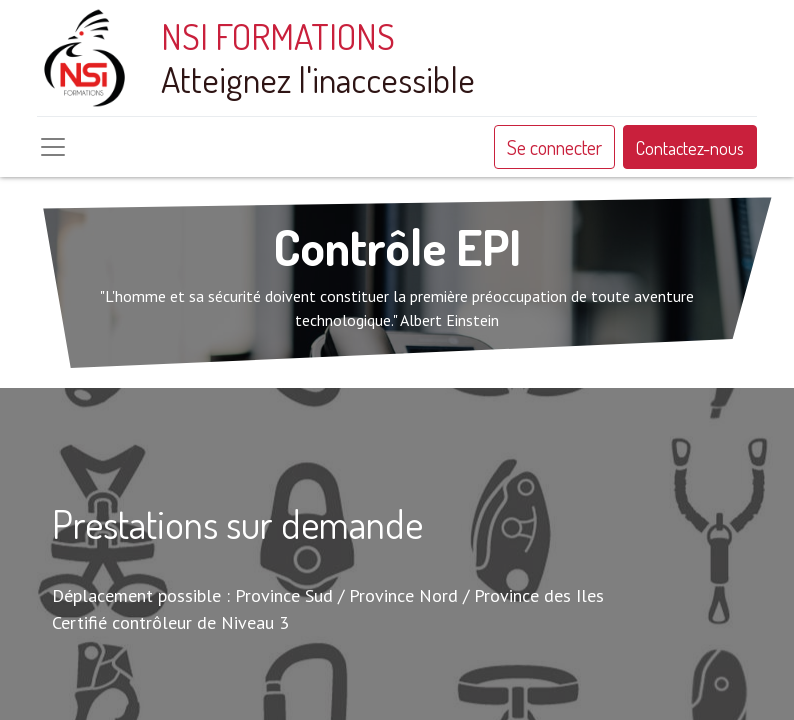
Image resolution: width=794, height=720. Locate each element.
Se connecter (554, 147)
